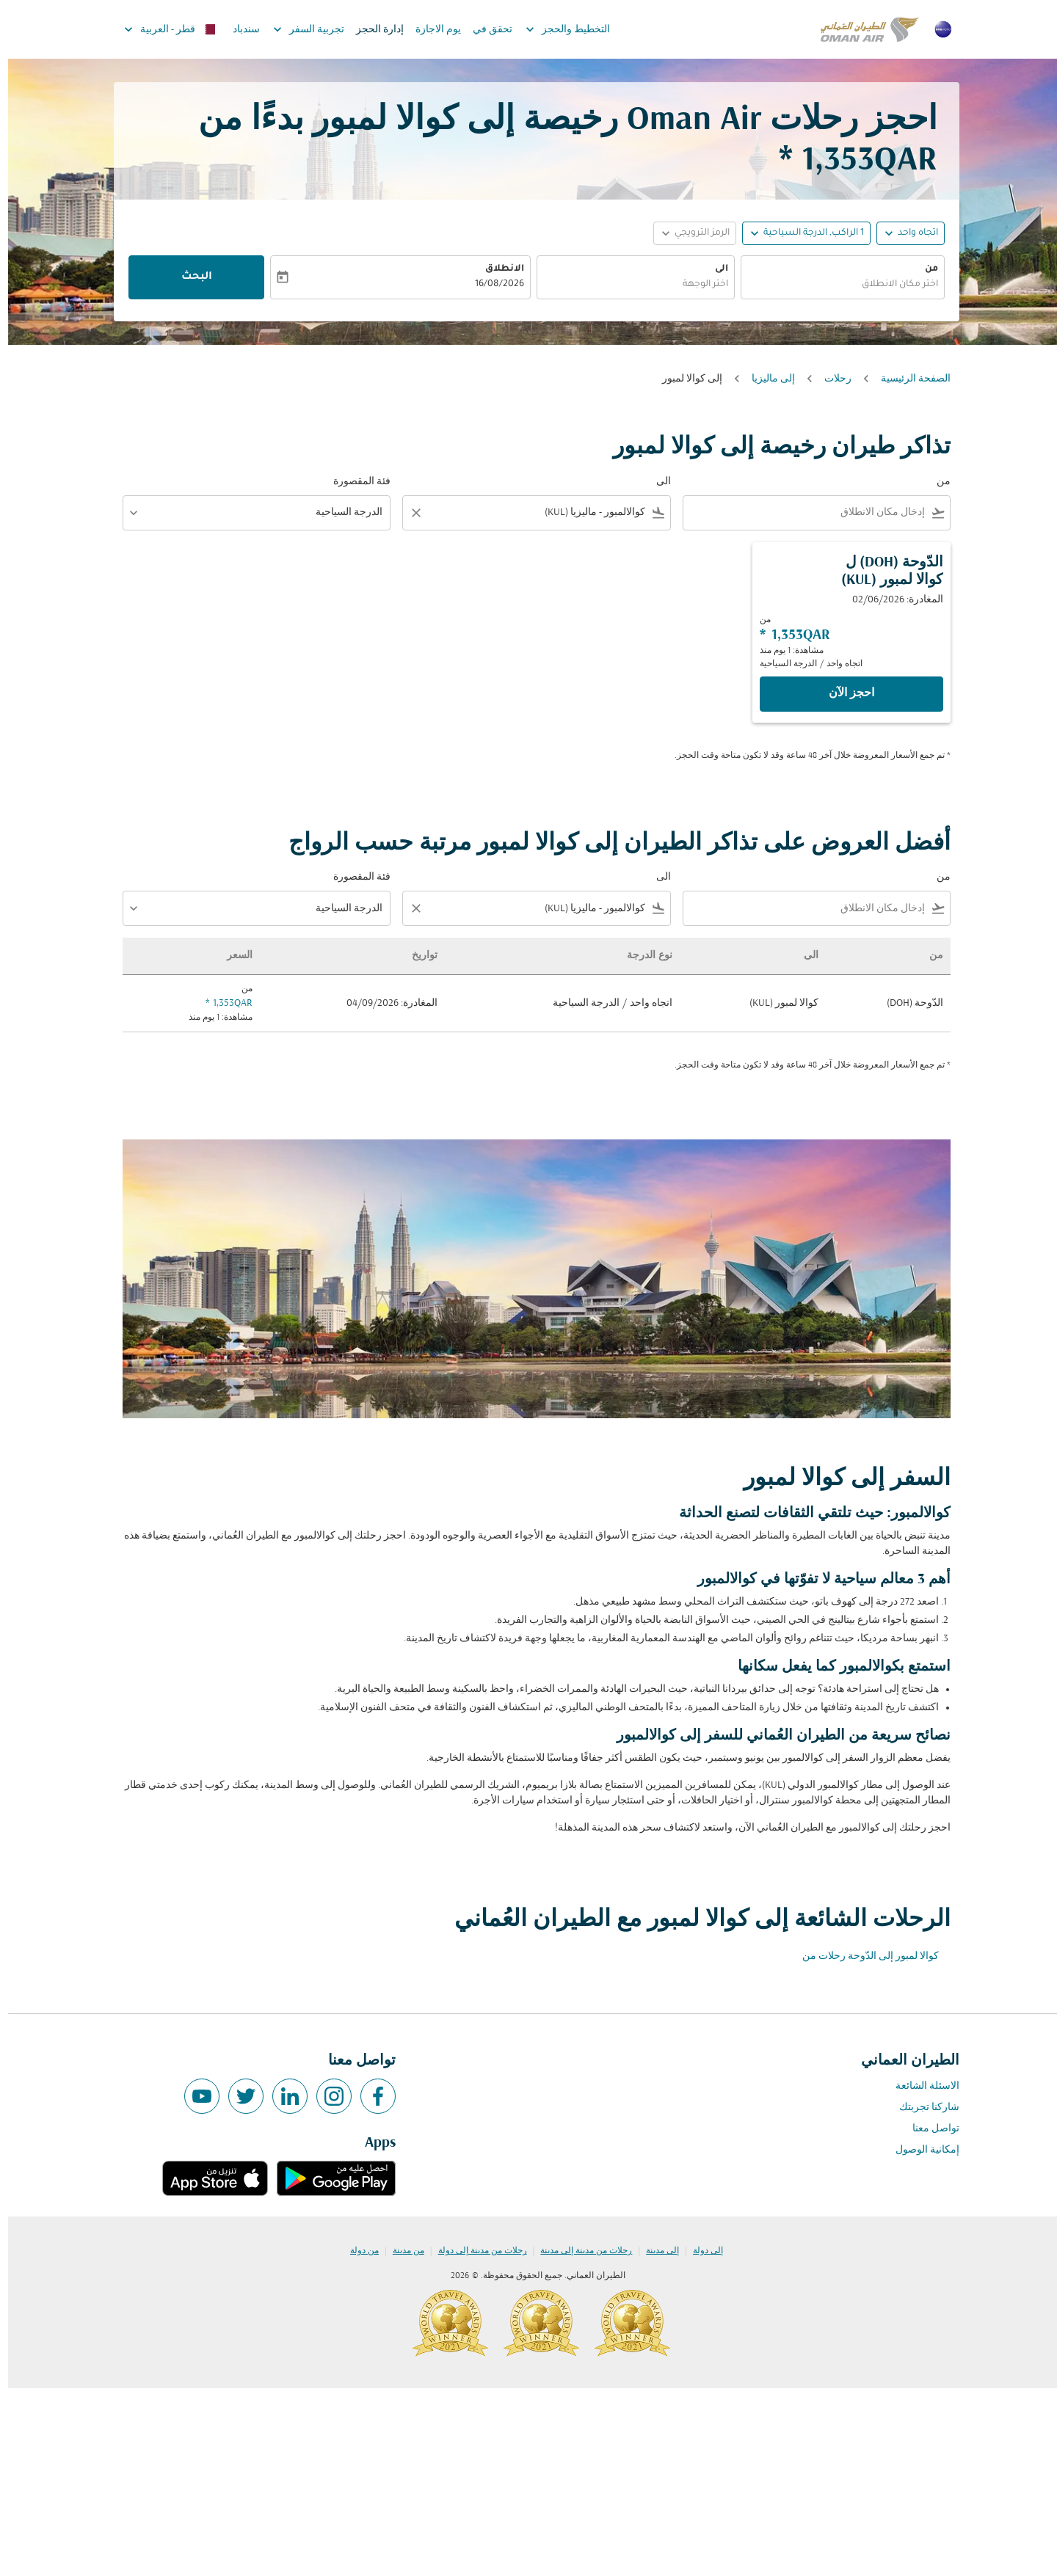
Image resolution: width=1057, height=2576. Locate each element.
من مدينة (400, 2251)
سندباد (238, 29)
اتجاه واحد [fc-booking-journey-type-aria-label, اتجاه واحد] (910, 233)
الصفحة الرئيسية (907, 378)
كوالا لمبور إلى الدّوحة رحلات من (862, 1956)
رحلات (829, 378)
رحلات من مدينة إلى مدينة (578, 2251)
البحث (188, 277)
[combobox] (834, 285)
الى (713, 269)
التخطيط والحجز (556, 29)
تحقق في (484, 29)
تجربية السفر (297, 29)
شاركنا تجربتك (921, 2107)
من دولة (356, 2251)
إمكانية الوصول (919, 2150)
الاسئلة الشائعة (919, 2086)
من (923, 269)
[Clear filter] (407, 513)
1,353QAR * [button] (850, 161)
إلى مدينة (654, 2251)
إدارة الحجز (372, 29)
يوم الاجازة (430, 29)
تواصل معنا (927, 2128)
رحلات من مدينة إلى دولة (474, 2251)
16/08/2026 (491, 285)
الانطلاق (496, 269)
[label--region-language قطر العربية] (161, 29)
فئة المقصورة (353, 481)
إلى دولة (700, 2251)
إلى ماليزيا (765, 378)
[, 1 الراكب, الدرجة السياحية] (805, 233)
